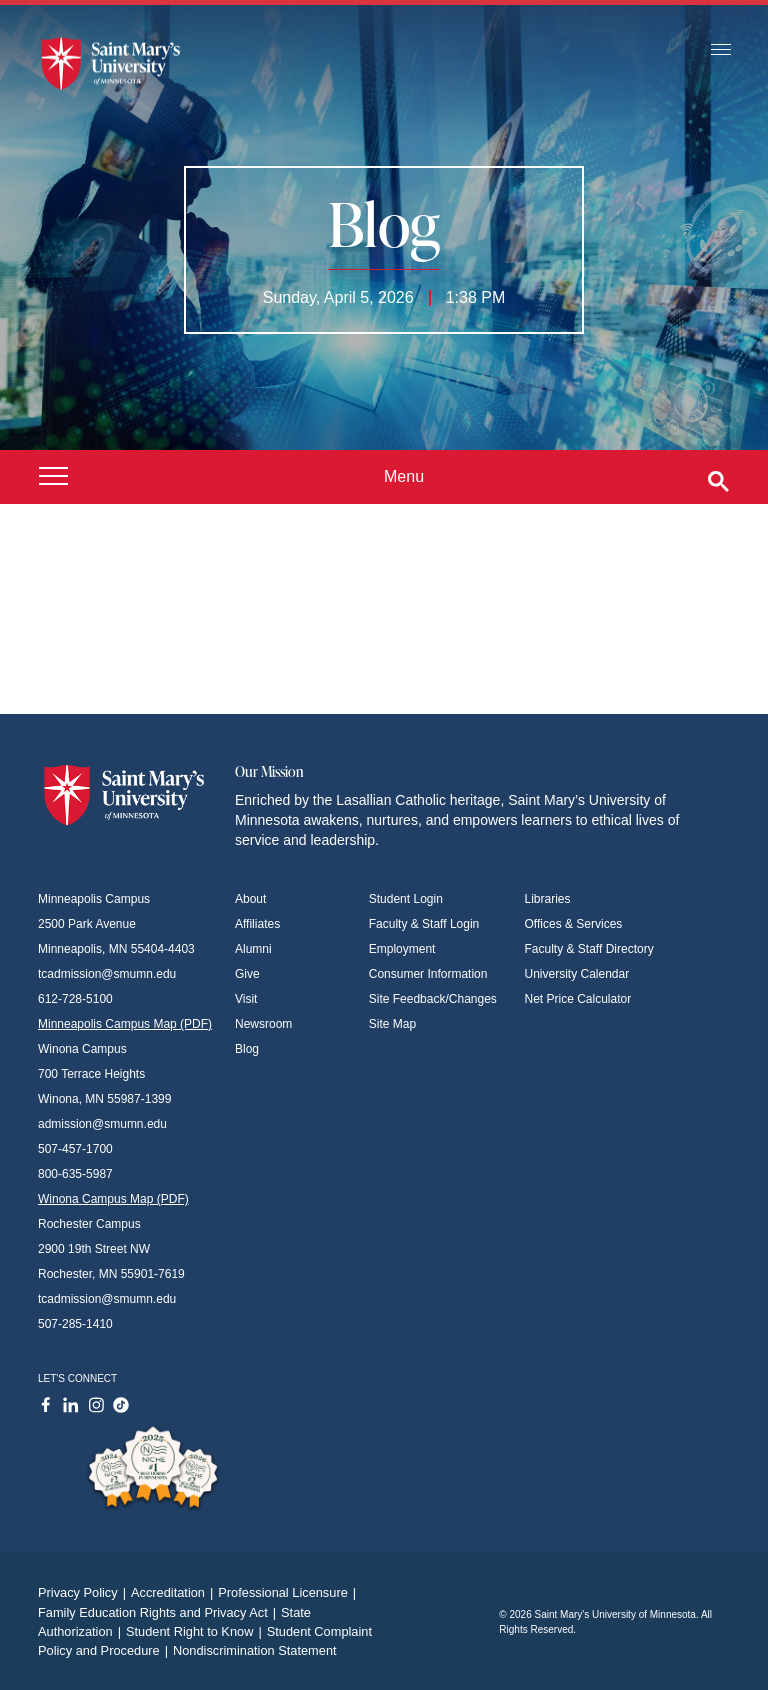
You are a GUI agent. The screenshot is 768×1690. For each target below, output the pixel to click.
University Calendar (577, 974)
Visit (246, 999)
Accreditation (174, 1592)
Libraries (548, 899)
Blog (247, 1049)
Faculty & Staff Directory (589, 949)
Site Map (392, 1024)
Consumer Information (428, 974)
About (250, 899)
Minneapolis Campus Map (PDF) (125, 1024)
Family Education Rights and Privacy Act (159, 1612)
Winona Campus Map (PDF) (113, 1199)
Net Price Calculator (578, 999)
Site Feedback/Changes (433, 999)
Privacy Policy (84, 1592)
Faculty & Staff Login (424, 924)
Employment (402, 949)
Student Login (406, 899)
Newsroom (263, 1024)
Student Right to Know (196, 1631)
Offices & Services (574, 924)
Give (247, 974)
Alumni (253, 949)
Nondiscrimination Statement (255, 1650)
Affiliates (257, 924)
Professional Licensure (289, 1592)
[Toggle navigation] (721, 50)
